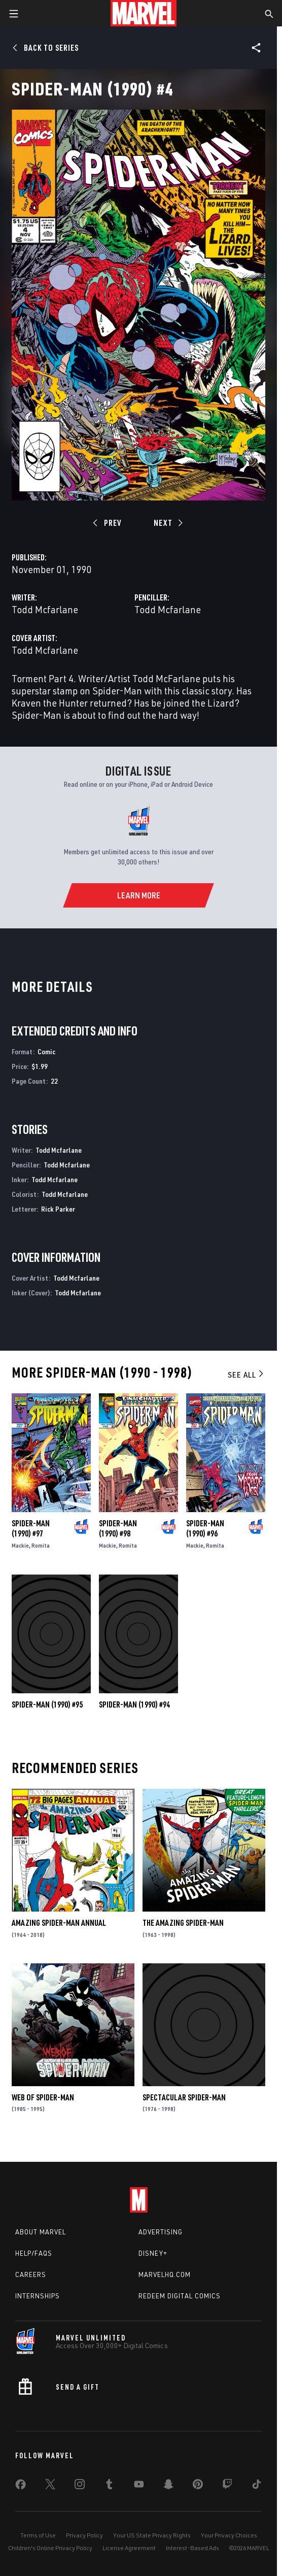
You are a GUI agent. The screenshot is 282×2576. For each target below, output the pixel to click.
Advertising (160, 2232)
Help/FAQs (33, 2253)
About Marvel (40, 2232)
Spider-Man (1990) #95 (47, 1704)
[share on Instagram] (80, 2486)
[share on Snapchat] (168, 2486)
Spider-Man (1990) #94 (134, 1704)
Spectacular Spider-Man (184, 2097)
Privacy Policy (84, 2535)
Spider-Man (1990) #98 (118, 1528)
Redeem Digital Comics (179, 2296)
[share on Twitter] (50, 2486)
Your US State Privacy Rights (152, 2535)
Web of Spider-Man (43, 2097)
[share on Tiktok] (257, 2486)
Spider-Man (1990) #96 (205, 1528)
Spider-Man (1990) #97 (31, 1528)
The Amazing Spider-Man (183, 1923)
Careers (30, 2274)
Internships (37, 2296)
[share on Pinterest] (198, 2486)
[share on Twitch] (227, 2486)
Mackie (20, 1545)
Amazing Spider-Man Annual (59, 1923)
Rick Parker (58, 1209)
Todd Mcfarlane (45, 609)
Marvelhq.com (164, 2274)
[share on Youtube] (139, 2486)
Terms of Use (38, 2535)
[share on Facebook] (20, 2487)
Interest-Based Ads (192, 2548)
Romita (40, 1545)
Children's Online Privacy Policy (50, 2548)
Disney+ (152, 2253)
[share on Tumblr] (109, 2486)
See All (246, 1374)
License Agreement (129, 2548)
